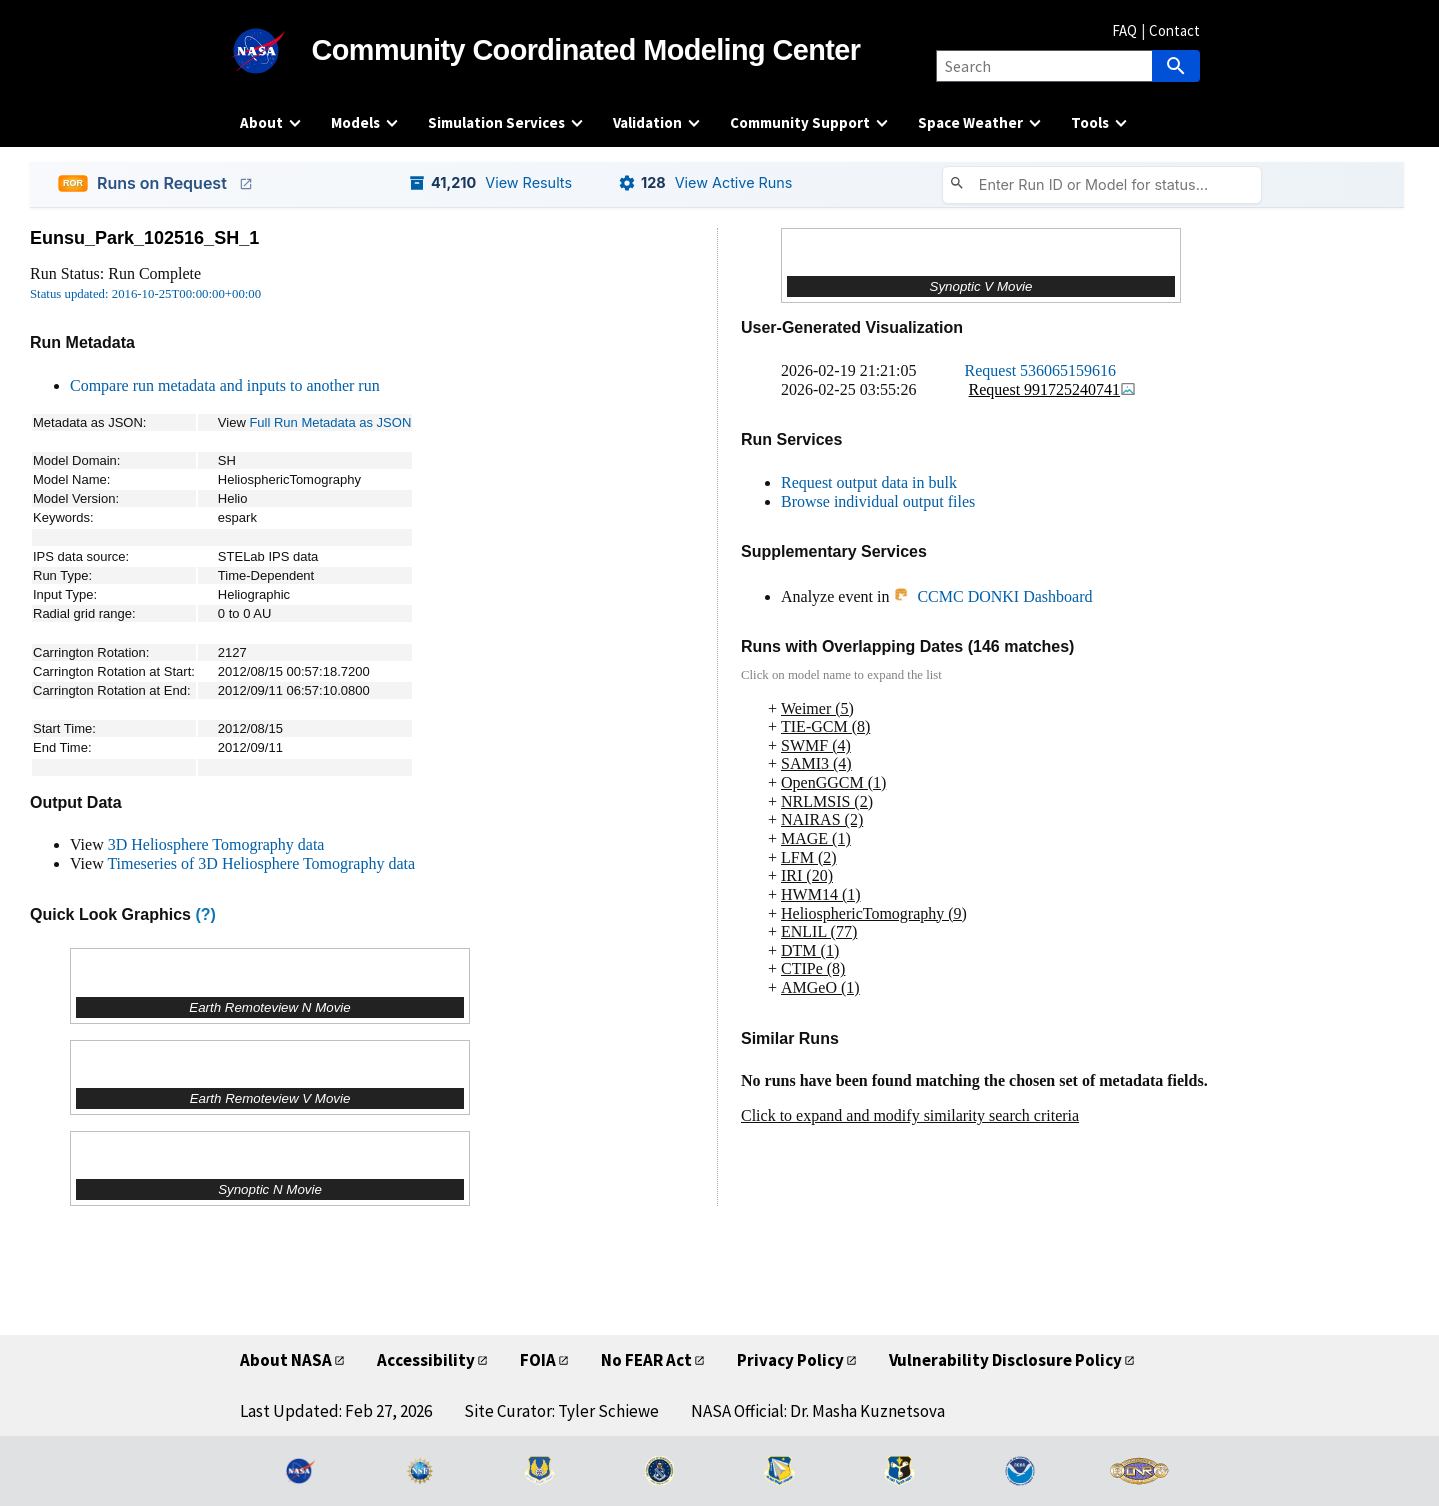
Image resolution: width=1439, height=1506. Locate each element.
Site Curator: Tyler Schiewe (561, 1411)
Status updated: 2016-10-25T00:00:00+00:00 (145, 294)
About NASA (286, 1360)
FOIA (538, 1360)
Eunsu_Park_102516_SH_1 (144, 238)
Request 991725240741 (1053, 389)
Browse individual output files (878, 501)
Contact (1174, 30)
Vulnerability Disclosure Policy (1005, 1360)
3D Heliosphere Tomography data (216, 844)
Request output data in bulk (869, 482)
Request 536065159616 (1041, 370)
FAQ (1124, 30)
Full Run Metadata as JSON (330, 422)
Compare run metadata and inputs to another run (225, 385)
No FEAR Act (646, 1360)
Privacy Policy (790, 1360)
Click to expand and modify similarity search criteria (910, 1115)
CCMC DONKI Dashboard (992, 596)
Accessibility (426, 1360)
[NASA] (276, 51)
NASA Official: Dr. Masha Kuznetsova (818, 1411)
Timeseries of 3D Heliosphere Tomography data (261, 863)
